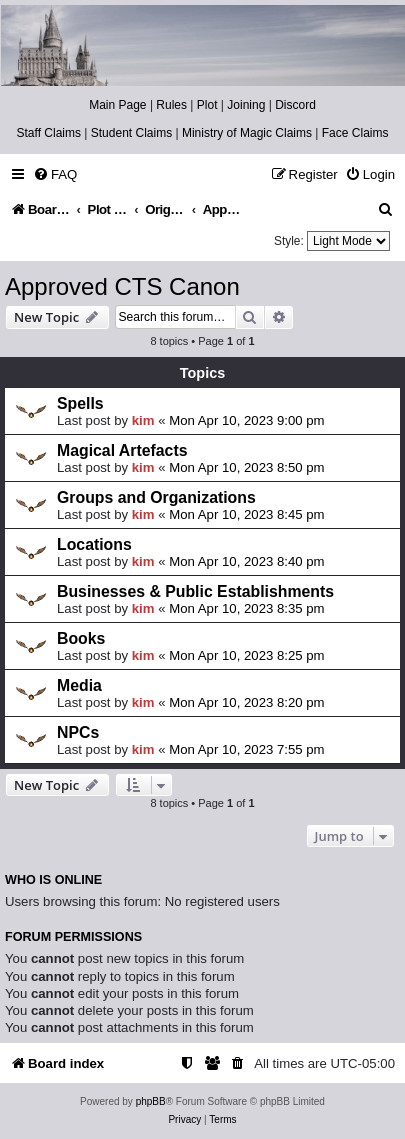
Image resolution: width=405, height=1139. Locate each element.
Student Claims (131, 133)
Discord (295, 105)
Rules (171, 105)
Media (79, 685)
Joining (246, 105)
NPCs (78, 732)
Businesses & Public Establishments (195, 591)
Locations (94, 544)
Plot (207, 105)
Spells (80, 403)
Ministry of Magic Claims (247, 133)
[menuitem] (55, 174)
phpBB (151, 1101)
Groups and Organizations (156, 497)
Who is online (53, 880)
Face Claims (355, 133)
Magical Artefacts (122, 450)
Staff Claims (49, 133)
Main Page (117, 105)
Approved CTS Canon (122, 286)
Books (81, 638)
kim (143, 420)
